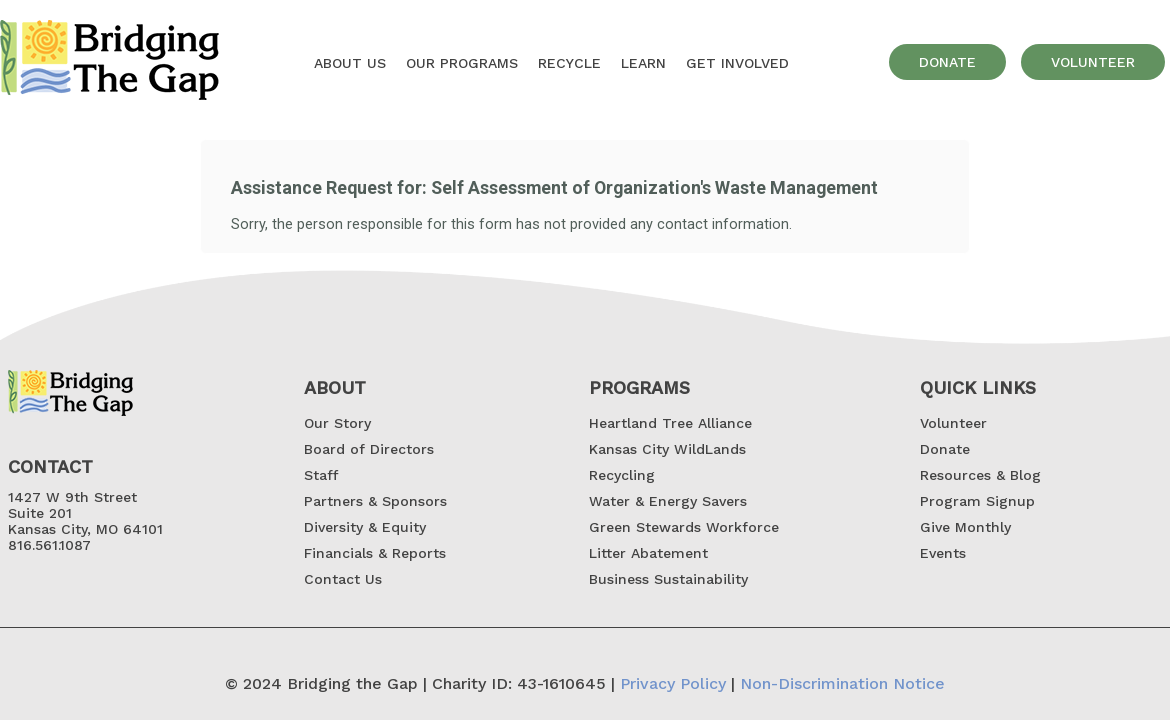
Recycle (569, 63)
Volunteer (953, 423)
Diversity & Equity (365, 527)
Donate (945, 449)
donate (947, 62)
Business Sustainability (668, 579)
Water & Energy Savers (668, 501)
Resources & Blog (980, 475)
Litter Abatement (648, 553)
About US (350, 63)
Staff (321, 475)
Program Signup (977, 501)
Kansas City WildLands (667, 449)
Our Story (337, 423)
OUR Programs (462, 63)
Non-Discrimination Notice (842, 683)
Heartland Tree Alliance (670, 423)
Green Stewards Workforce (684, 527)
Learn (643, 63)
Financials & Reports (375, 553)
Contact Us (343, 579)
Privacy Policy (673, 683)
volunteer (1093, 62)
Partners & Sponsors (375, 501)
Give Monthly (965, 527)
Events (943, 553)
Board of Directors (369, 449)
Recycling (622, 475)
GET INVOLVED (737, 63)
